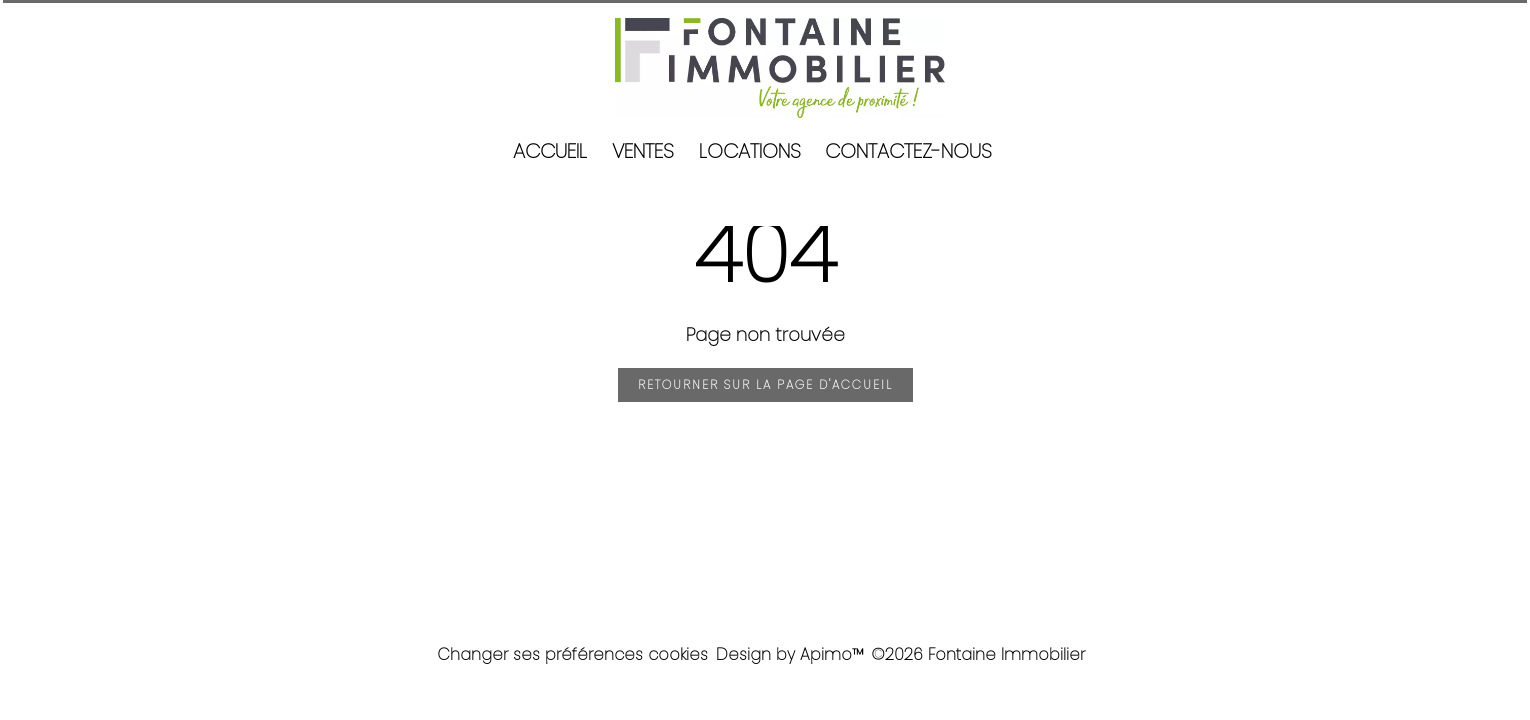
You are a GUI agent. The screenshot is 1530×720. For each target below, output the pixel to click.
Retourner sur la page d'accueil (765, 384)
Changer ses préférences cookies (572, 654)
